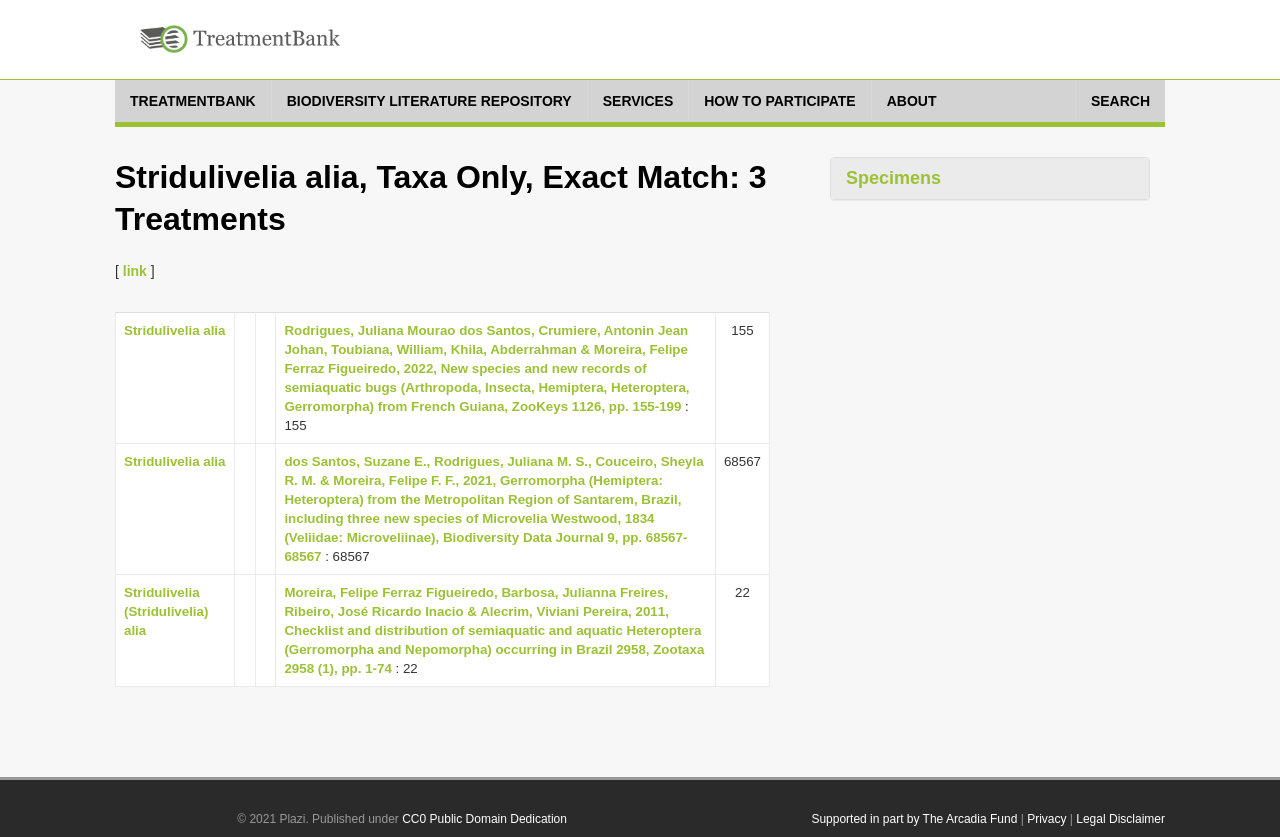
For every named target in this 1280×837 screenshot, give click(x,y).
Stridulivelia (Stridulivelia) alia (166, 611)
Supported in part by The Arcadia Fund (914, 819)
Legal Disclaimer (1120, 819)
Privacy (1046, 819)
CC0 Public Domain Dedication (484, 819)
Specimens (893, 178)
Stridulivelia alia (174, 330)
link (135, 271)
